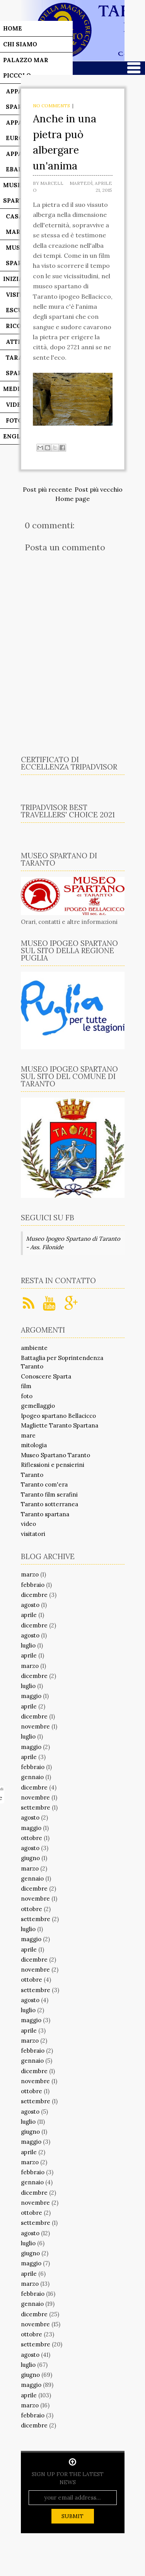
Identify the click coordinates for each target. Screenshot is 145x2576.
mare (28, 1435)
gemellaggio (38, 1405)
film (26, 1386)
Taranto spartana (45, 1514)
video (28, 1523)
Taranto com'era (44, 1484)
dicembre (34, 1594)
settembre (35, 1807)
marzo (30, 1574)
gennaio (32, 1777)
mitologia (34, 1445)
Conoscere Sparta (46, 1376)
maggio (31, 1696)
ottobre (31, 1838)
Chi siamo (20, 44)
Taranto (32, 1474)
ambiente (34, 1347)
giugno (30, 1858)
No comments (51, 105)
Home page (72, 498)
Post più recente (47, 489)
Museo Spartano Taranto (55, 1455)
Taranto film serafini (49, 1494)
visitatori (33, 1533)
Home (12, 28)
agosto (30, 1605)
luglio (28, 1645)
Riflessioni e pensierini (52, 1464)
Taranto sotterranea (49, 1504)
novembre (35, 1726)
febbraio (32, 1584)
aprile (29, 1615)
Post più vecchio (99, 489)
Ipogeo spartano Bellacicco (58, 1415)
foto (26, 1396)
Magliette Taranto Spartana (59, 1425)
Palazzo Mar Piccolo (25, 67)
